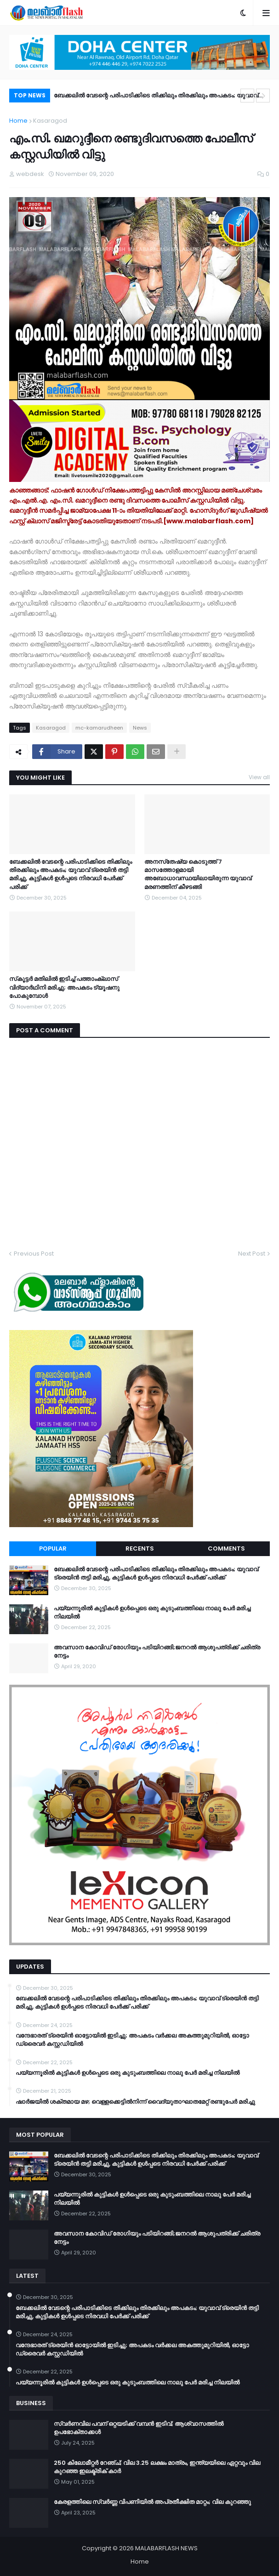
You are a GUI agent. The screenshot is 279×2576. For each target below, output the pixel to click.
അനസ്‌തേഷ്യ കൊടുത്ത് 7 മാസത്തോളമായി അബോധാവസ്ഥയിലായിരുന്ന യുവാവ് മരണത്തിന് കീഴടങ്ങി (197, 874)
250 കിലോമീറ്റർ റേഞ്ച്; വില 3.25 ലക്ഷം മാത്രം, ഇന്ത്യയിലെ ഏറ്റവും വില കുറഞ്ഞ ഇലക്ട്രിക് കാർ (157, 2467)
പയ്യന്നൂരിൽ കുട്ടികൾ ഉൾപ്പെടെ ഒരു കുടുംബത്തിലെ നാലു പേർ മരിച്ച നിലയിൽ (152, 1612)
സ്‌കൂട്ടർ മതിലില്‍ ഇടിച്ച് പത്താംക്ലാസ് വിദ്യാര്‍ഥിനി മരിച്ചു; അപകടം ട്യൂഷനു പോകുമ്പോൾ (64, 987)
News (140, 727)
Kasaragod (50, 120)
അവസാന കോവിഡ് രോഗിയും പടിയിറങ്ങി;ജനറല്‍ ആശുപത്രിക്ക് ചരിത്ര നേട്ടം (157, 1651)
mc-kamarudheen (99, 727)
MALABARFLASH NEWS (166, 2548)
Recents (139, 1548)
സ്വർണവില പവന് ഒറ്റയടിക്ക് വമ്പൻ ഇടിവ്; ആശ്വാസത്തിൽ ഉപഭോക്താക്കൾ (138, 2428)
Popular (53, 1548)
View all (259, 777)
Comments (226, 1548)
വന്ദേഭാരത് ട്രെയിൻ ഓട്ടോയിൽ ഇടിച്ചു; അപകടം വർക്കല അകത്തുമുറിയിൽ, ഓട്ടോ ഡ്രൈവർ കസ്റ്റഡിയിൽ (132, 2040)
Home (18, 120)
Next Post (251, 1253)
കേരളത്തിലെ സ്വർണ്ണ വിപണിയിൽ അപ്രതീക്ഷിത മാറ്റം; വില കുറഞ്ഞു (152, 2502)
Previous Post (34, 1253)
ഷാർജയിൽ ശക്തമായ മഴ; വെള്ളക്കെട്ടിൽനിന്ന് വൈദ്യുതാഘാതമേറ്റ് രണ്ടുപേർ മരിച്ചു (135, 2102)
